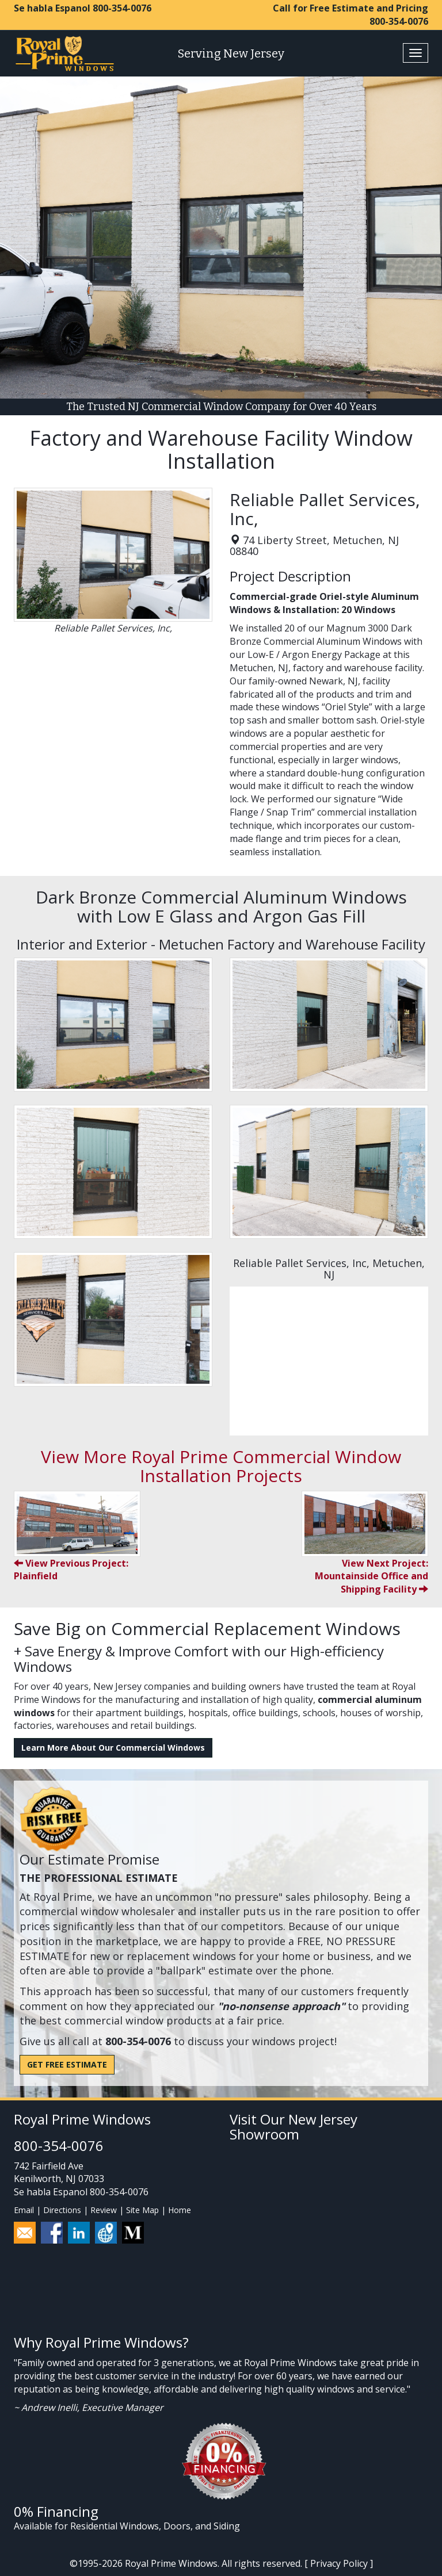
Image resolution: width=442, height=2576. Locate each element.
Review (103, 2209)
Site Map (142, 2209)
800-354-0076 (122, 8)
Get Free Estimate (67, 2064)
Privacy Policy (339, 2563)
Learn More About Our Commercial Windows (113, 1747)
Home (179, 2209)
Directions (62, 2209)
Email (24, 2209)
